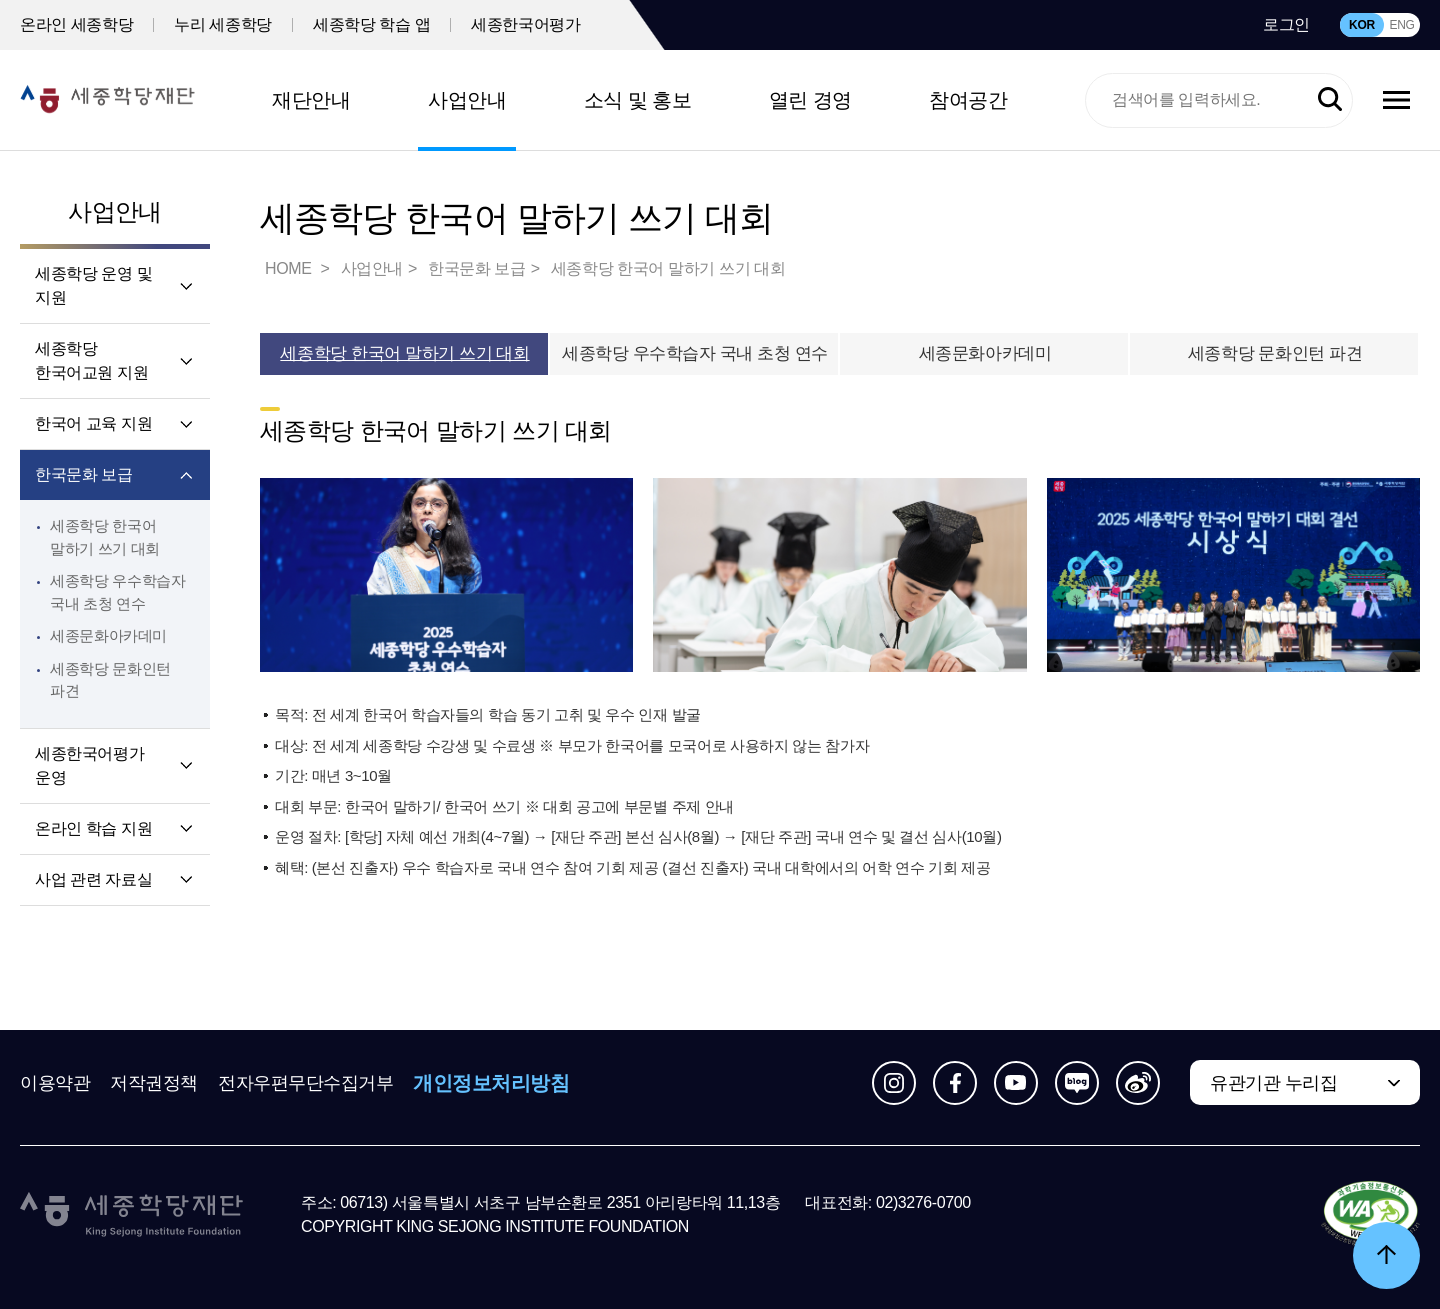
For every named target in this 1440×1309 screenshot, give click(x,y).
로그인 (1286, 24)
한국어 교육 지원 (93, 423)
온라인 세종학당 (76, 24)
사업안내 (467, 100)
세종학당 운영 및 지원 (93, 285)
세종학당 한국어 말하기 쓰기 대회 (668, 268)
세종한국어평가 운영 (89, 765)
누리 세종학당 (223, 24)
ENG (1401, 25)
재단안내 (311, 100)
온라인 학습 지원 (93, 828)
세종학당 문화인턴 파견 (1275, 353)
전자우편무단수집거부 (306, 1083)
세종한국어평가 (525, 24)
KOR (1362, 25)
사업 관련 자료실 (93, 879)
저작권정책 (154, 1083)
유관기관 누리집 (1273, 1083)
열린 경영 (810, 100)
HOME (290, 268)
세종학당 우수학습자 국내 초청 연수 (695, 353)
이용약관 (55, 1083)
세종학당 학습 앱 (371, 24)
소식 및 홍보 (638, 100)
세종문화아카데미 (108, 635)
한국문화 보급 (84, 474)
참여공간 (968, 100)
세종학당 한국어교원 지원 (91, 360)
